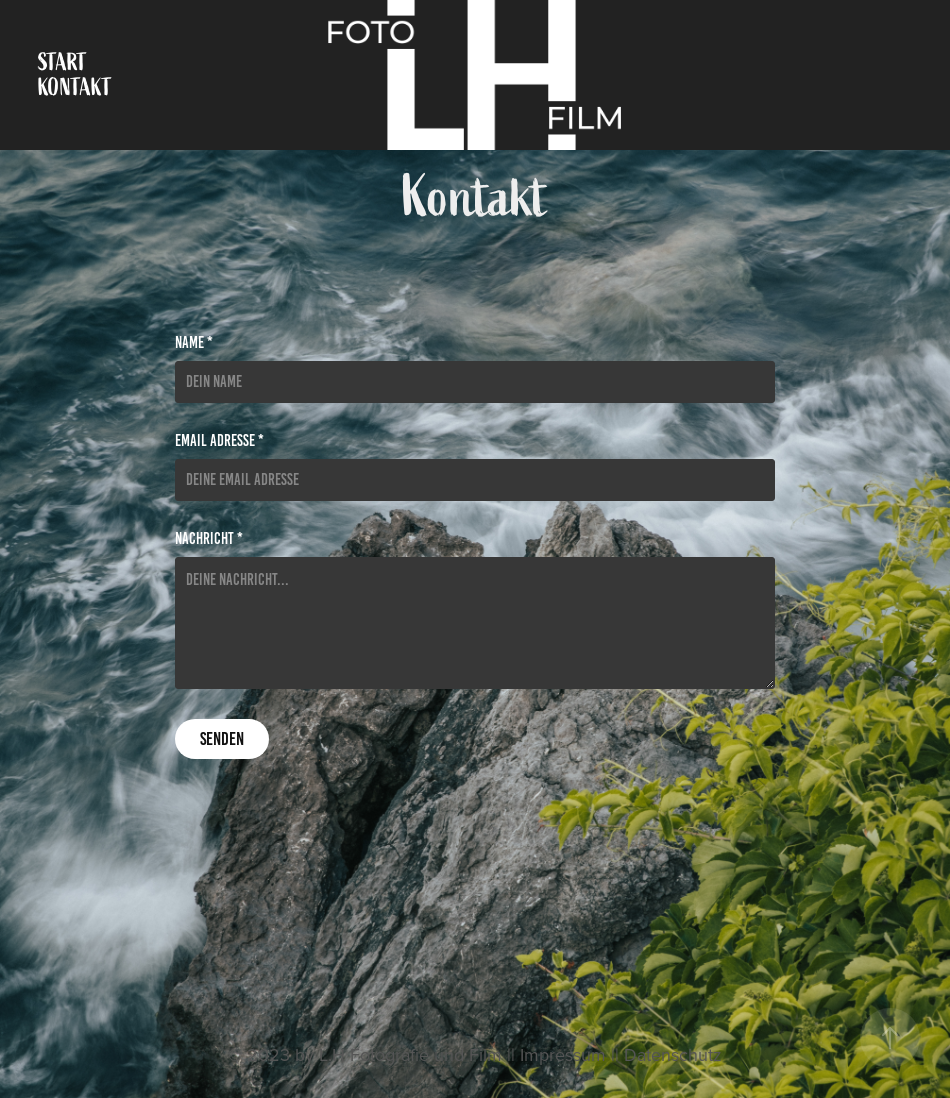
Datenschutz (673, 1054)
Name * (194, 343)
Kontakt (75, 87)
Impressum (563, 1054)
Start (62, 62)
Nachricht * (209, 539)
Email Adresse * (219, 441)
